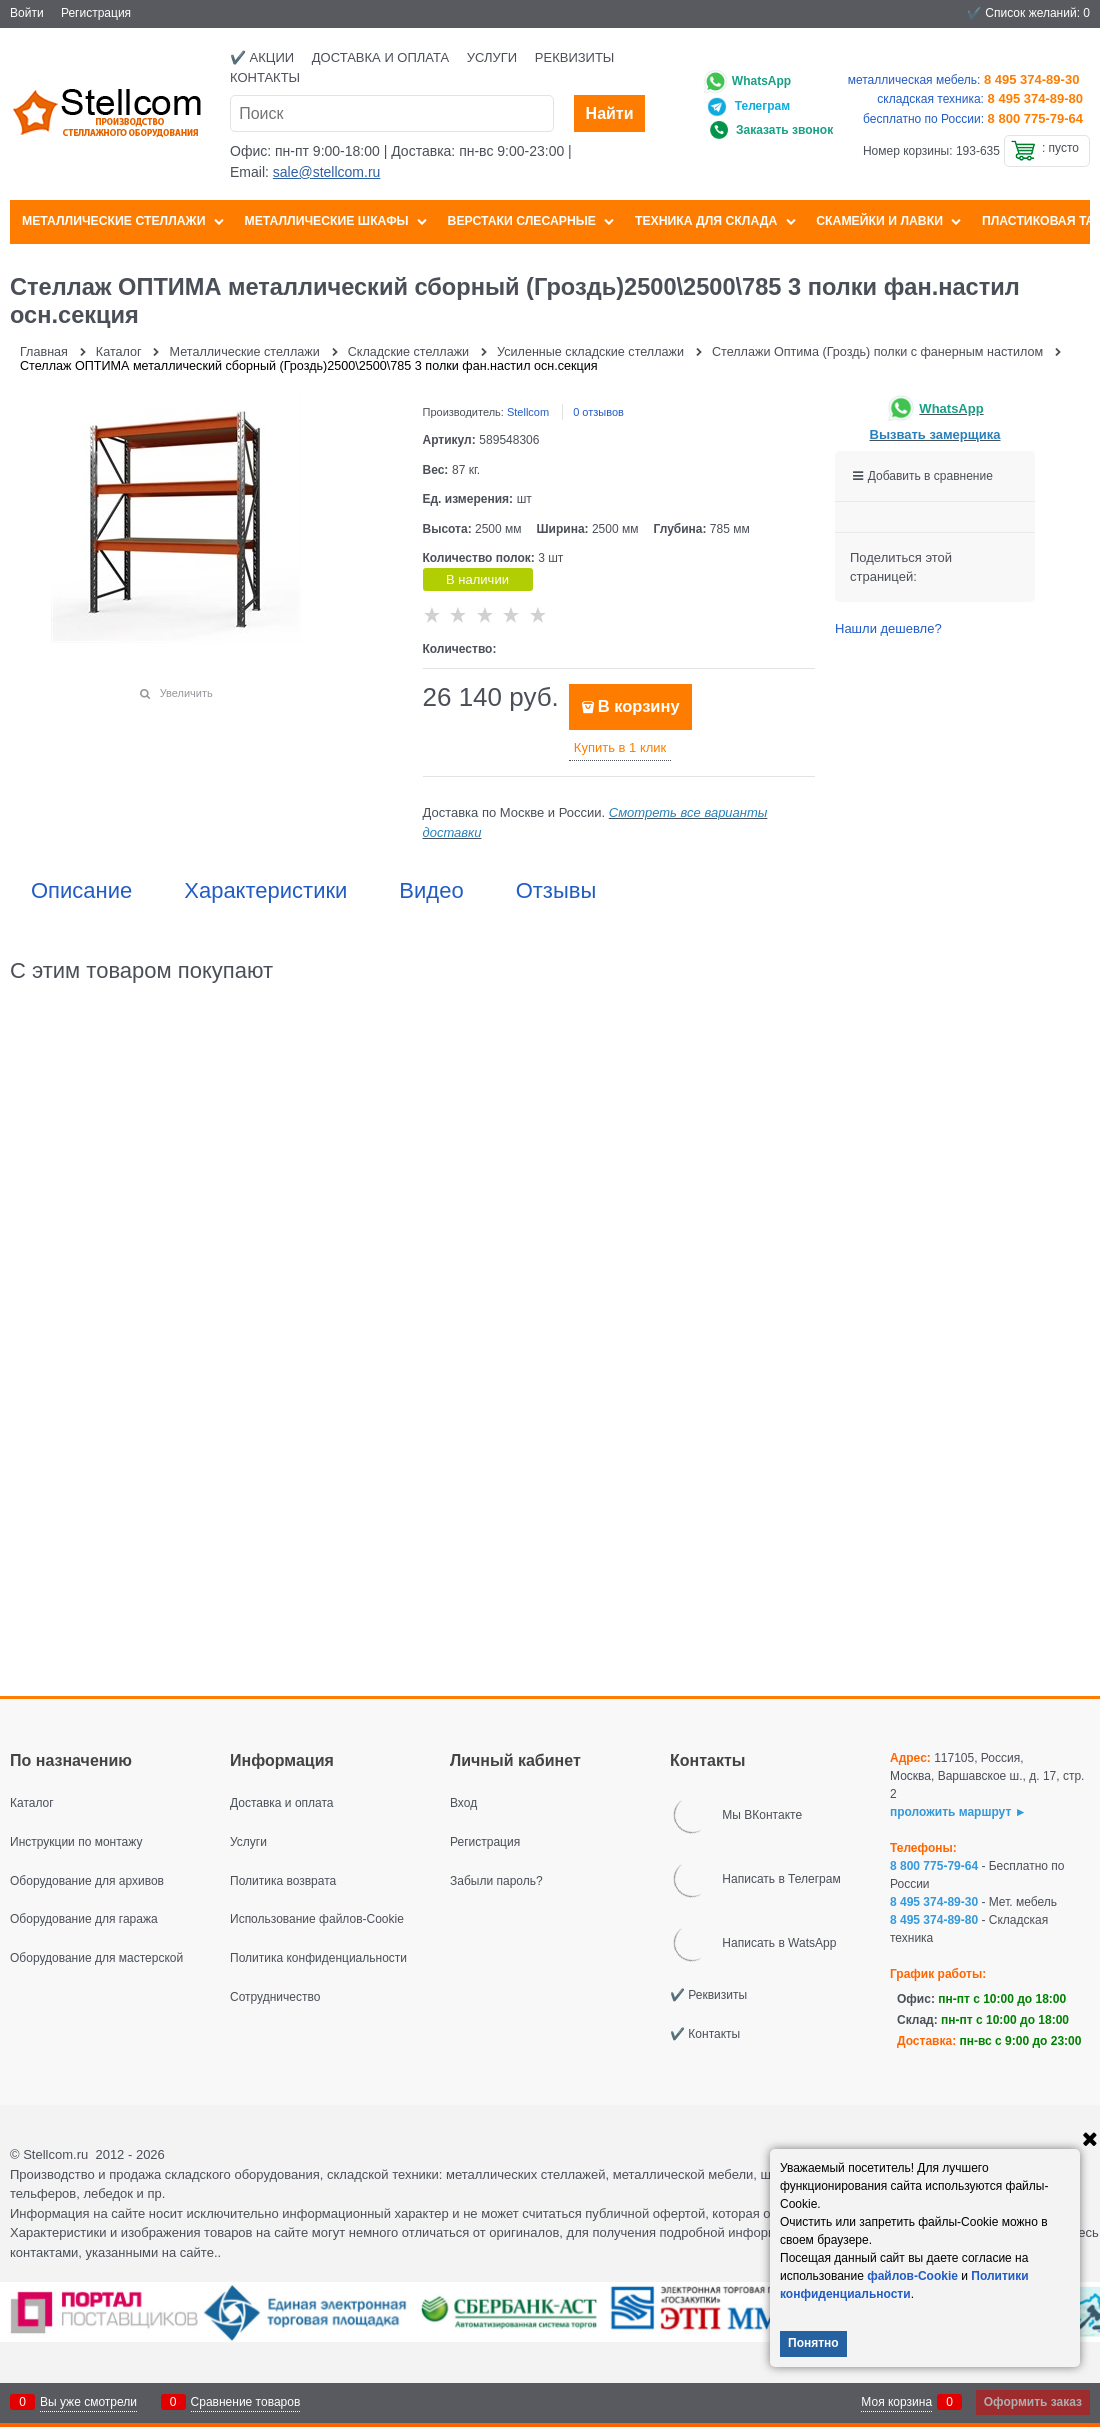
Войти (27, 13)
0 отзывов (598, 412)
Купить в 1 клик (620, 747)
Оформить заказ (1033, 2402)
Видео (431, 891)
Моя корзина (896, 2402)
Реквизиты (575, 57)
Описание (81, 891)
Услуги (492, 57)
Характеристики (265, 891)
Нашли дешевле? (888, 628)
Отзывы (556, 891)
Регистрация (96, 13)
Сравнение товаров (246, 2402)
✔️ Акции (262, 57)
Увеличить (186, 693)
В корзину (639, 706)
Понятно (813, 2343)
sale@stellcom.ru (327, 172)
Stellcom (528, 412)
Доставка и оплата (380, 57)
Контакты (265, 77)
